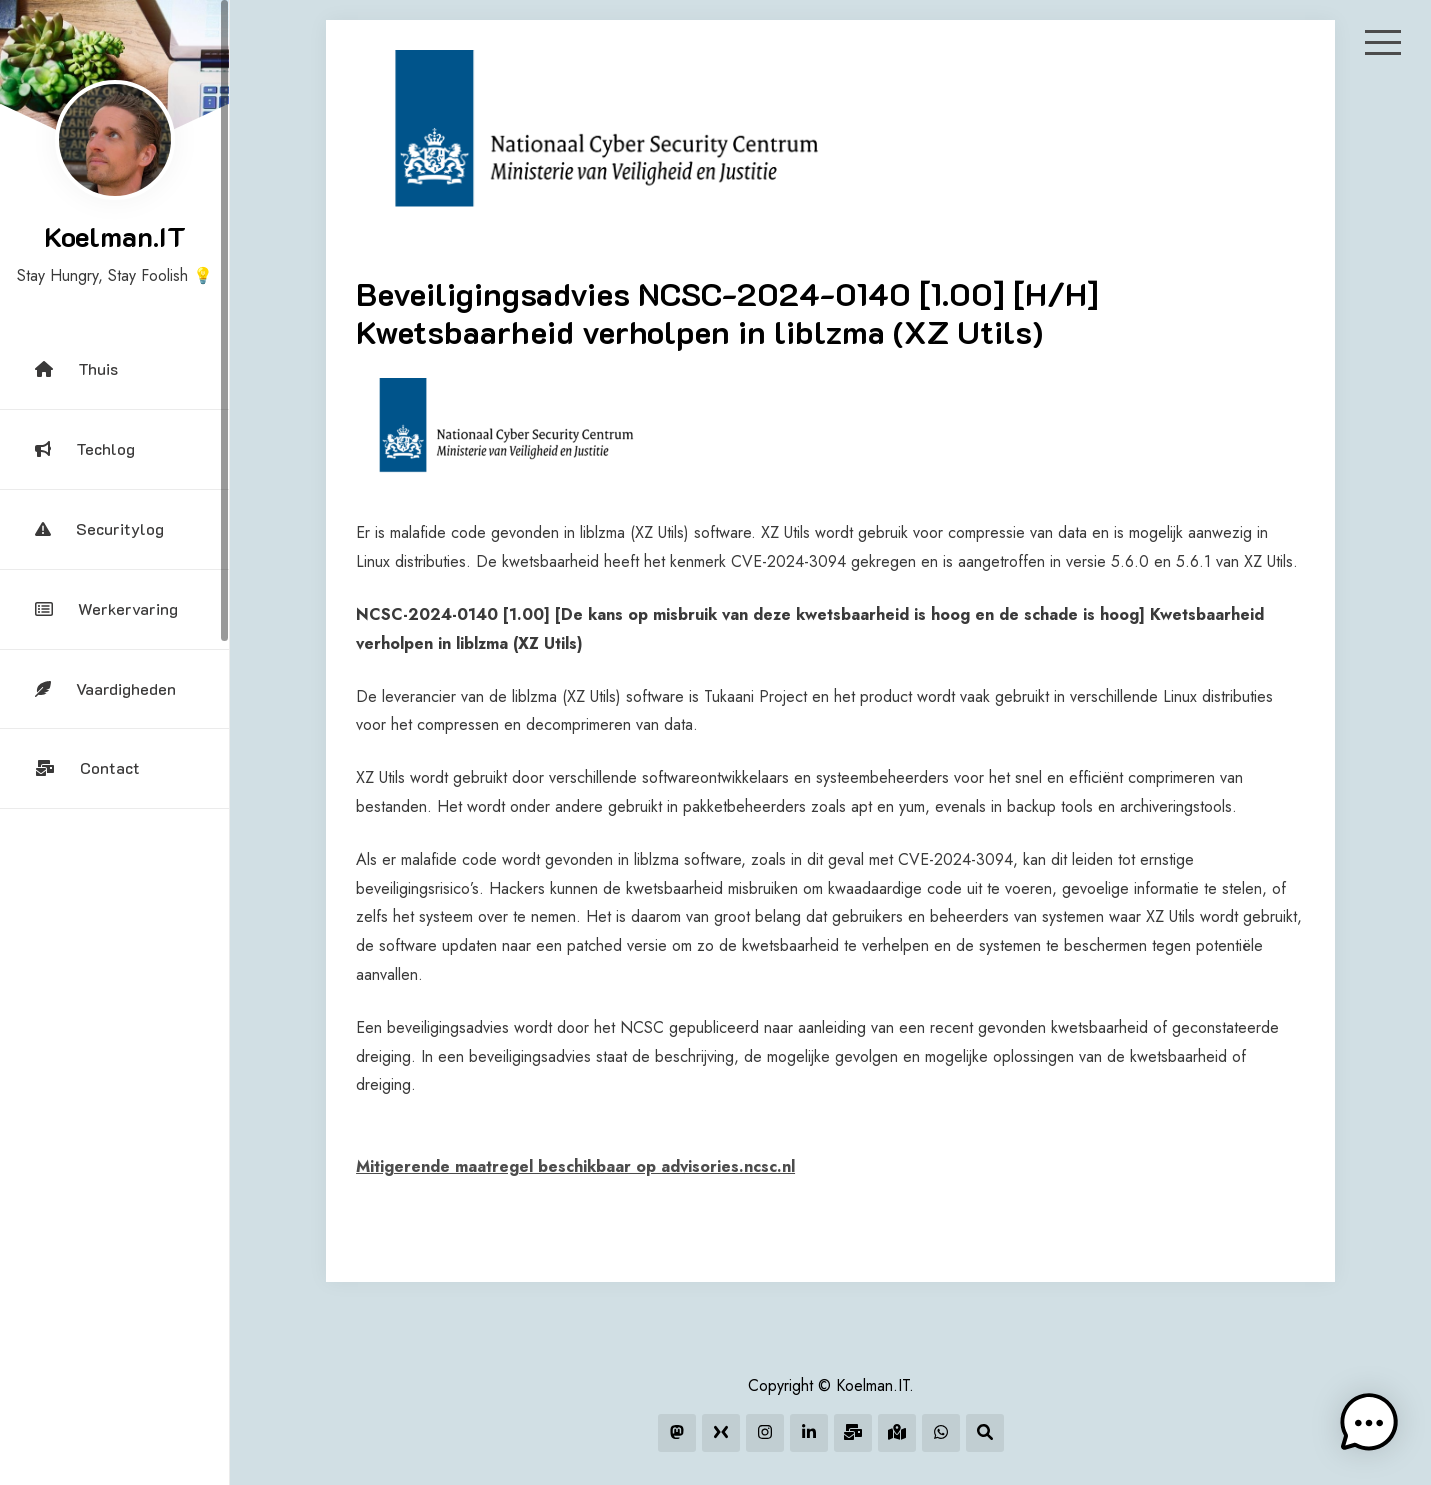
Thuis (76, 368)
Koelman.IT (115, 236)
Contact (87, 767)
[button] (1369, 1423)
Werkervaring (106, 608)
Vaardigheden (105, 688)
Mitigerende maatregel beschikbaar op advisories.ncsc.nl (575, 1166)
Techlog (85, 448)
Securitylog (99, 528)
